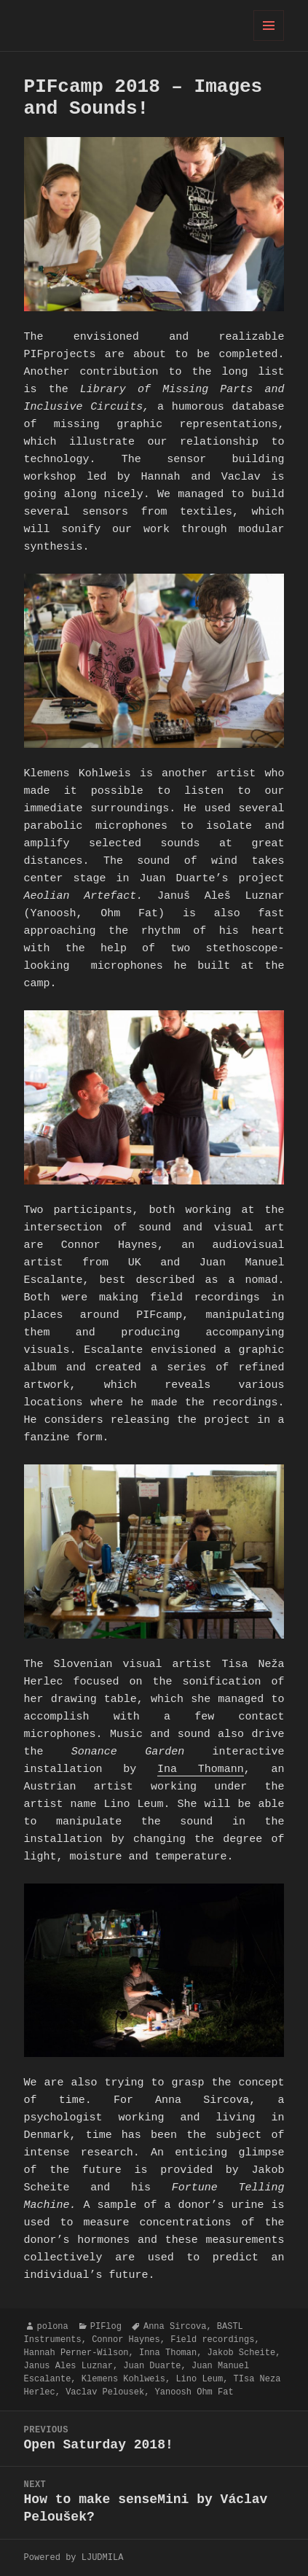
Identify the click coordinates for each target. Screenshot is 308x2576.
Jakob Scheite (242, 2352)
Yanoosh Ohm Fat (194, 2392)
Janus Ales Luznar (68, 2366)
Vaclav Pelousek (105, 2392)
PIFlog (106, 2326)
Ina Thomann (200, 1770)
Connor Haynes (126, 2339)
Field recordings (212, 2339)
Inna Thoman (168, 2352)
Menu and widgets (269, 40)
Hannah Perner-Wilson (76, 2352)
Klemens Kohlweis (123, 2379)
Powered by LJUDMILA (74, 2557)
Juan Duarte (152, 2366)
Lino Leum (199, 2379)
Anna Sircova (174, 2326)
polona (52, 2326)
